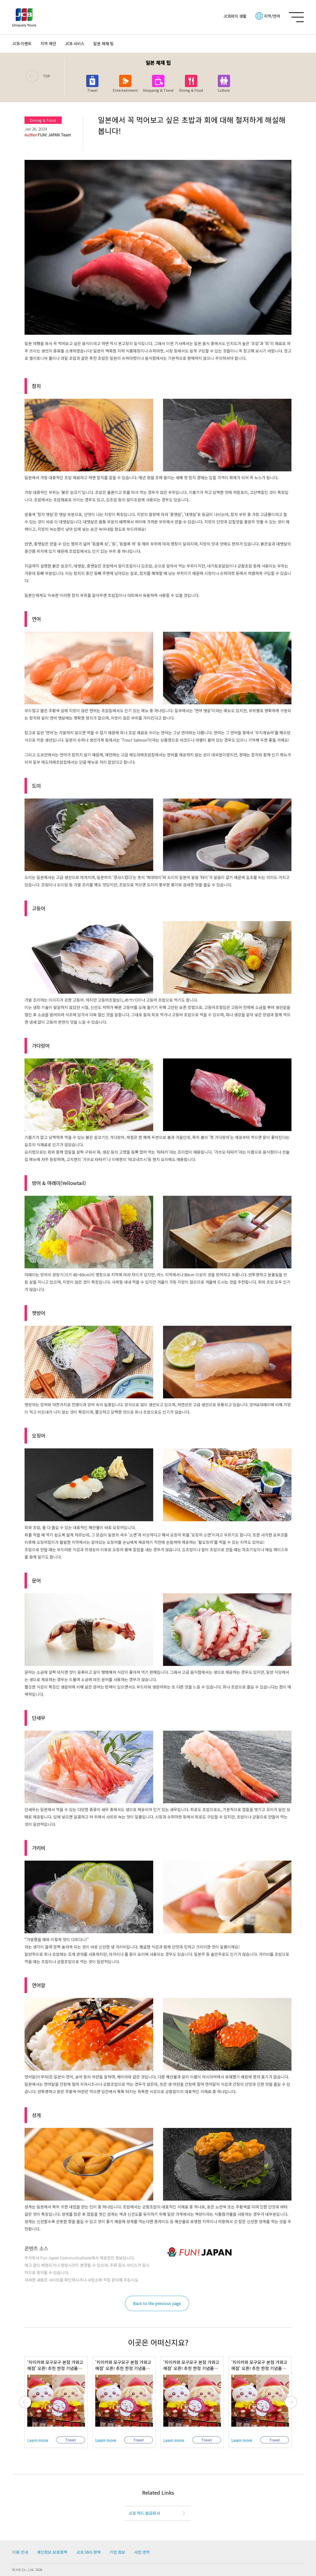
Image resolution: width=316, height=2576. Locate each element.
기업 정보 (117, 2552)
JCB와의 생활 (235, 16)
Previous (25, 2402)
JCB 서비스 (74, 43)
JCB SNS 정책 (88, 2552)
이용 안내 (20, 2552)
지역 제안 (48, 43)
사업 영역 (142, 2552)
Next (291, 2402)
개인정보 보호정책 (52, 2552)
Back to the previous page (157, 2303)
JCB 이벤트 (22, 43)
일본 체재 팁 (103, 43)
